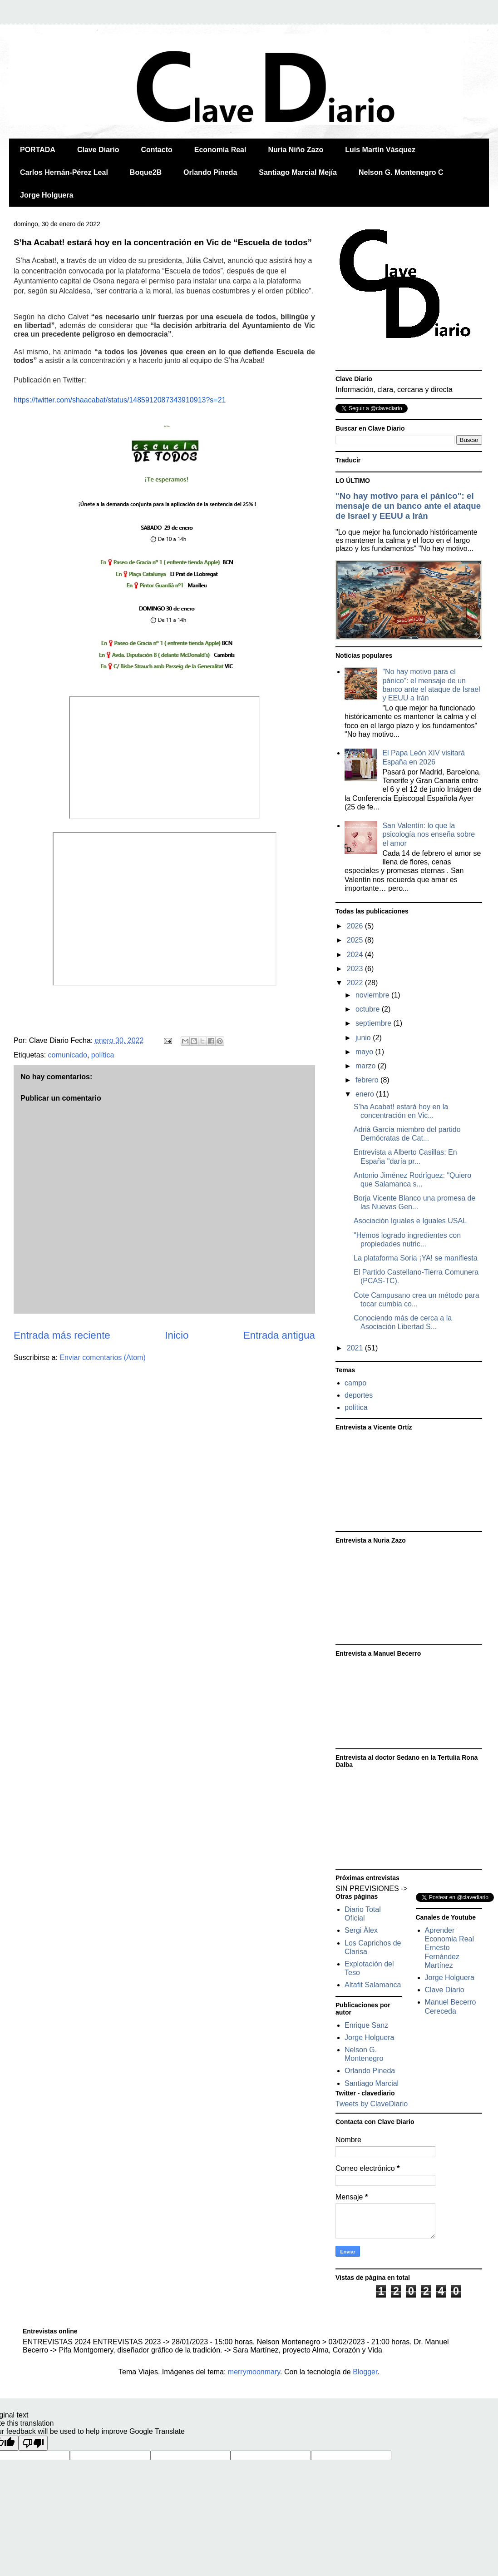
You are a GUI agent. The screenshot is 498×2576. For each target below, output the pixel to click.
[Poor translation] (33, 2443)
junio (364, 1038)
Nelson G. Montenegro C (401, 172)
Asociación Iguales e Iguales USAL (410, 1221)
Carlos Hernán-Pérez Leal (64, 172)
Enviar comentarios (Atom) (102, 1357)
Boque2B (146, 172)
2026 (356, 926)
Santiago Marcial (372, 2083)
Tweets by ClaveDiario (371, 2104)
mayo (365, 1052)
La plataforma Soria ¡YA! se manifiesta (416, 1258)
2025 (356, 940)
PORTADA (37, 150)
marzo (366, 1066)
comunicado (67, 1055)
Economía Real (220, 150)
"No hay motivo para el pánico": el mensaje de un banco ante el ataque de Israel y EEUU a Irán (408, 506)
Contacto (156, 150)
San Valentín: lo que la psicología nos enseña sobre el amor (428, 834)
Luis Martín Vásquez (380, 150)
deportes (359, 1395)
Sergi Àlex (361, 1930)
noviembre (373, 995)
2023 (356, 969)
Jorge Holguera (46, 195)
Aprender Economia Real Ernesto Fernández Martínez (449, 1947)
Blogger (365, 2372)
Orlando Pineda (210, 172)
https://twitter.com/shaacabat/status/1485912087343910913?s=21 (120, 400)
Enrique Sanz (366, 2025)
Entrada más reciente (62, 1335)
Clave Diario (98, 150)
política (102, 1055)
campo (355, 1383)
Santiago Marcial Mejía (298, 172)
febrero (367, 1080)
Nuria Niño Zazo (295, 150)
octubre (368, 1009)
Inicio (176, 1335)
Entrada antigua (279, 1335)
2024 (356, 954)
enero (365, 1094)
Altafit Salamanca (373, 1985)
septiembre (374, 1023)
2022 (356, 983)
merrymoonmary (254, 2372)
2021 (356, 1348)
